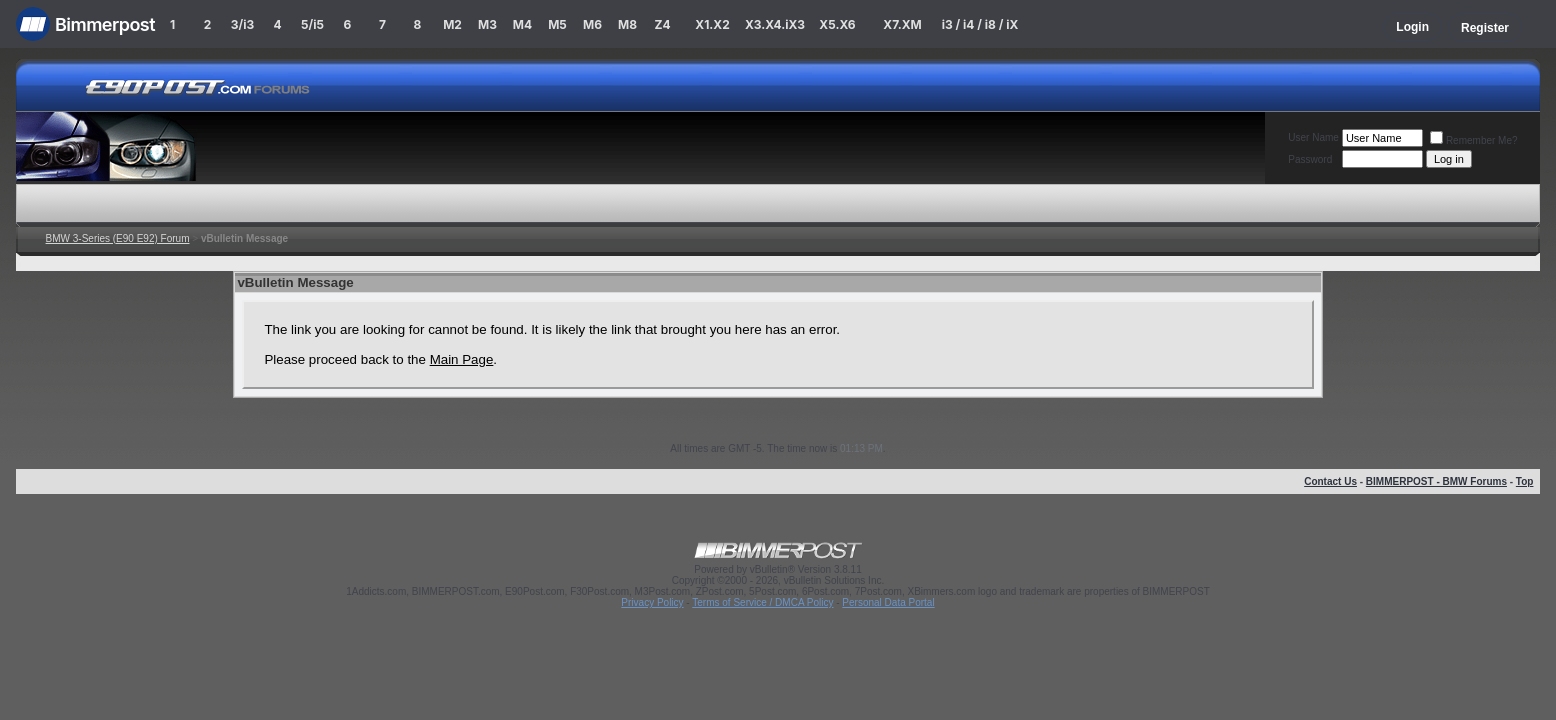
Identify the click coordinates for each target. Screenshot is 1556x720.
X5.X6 (837, 24)
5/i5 (312, 24)
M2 (452, 24)
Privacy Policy (652, 602)
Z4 (662, 24)
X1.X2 (712, 24)
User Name (1313, 137)
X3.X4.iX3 (775, 24)
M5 (557, 24)
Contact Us (1330, 481)
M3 (487, 24)
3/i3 (242, 24)
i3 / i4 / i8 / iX (980, 24)
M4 (522, 24)
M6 (592, 24)
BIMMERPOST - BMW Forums (1436, 481)
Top (1525, 481)
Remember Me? (1474, 140)
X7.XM (902, 24)
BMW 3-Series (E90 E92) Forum (118, 238)
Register (1485, 28)
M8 (627, 24)
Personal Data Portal (888, 602)
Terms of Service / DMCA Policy (762, 602)
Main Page (462, 359)
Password (1310, 159)
